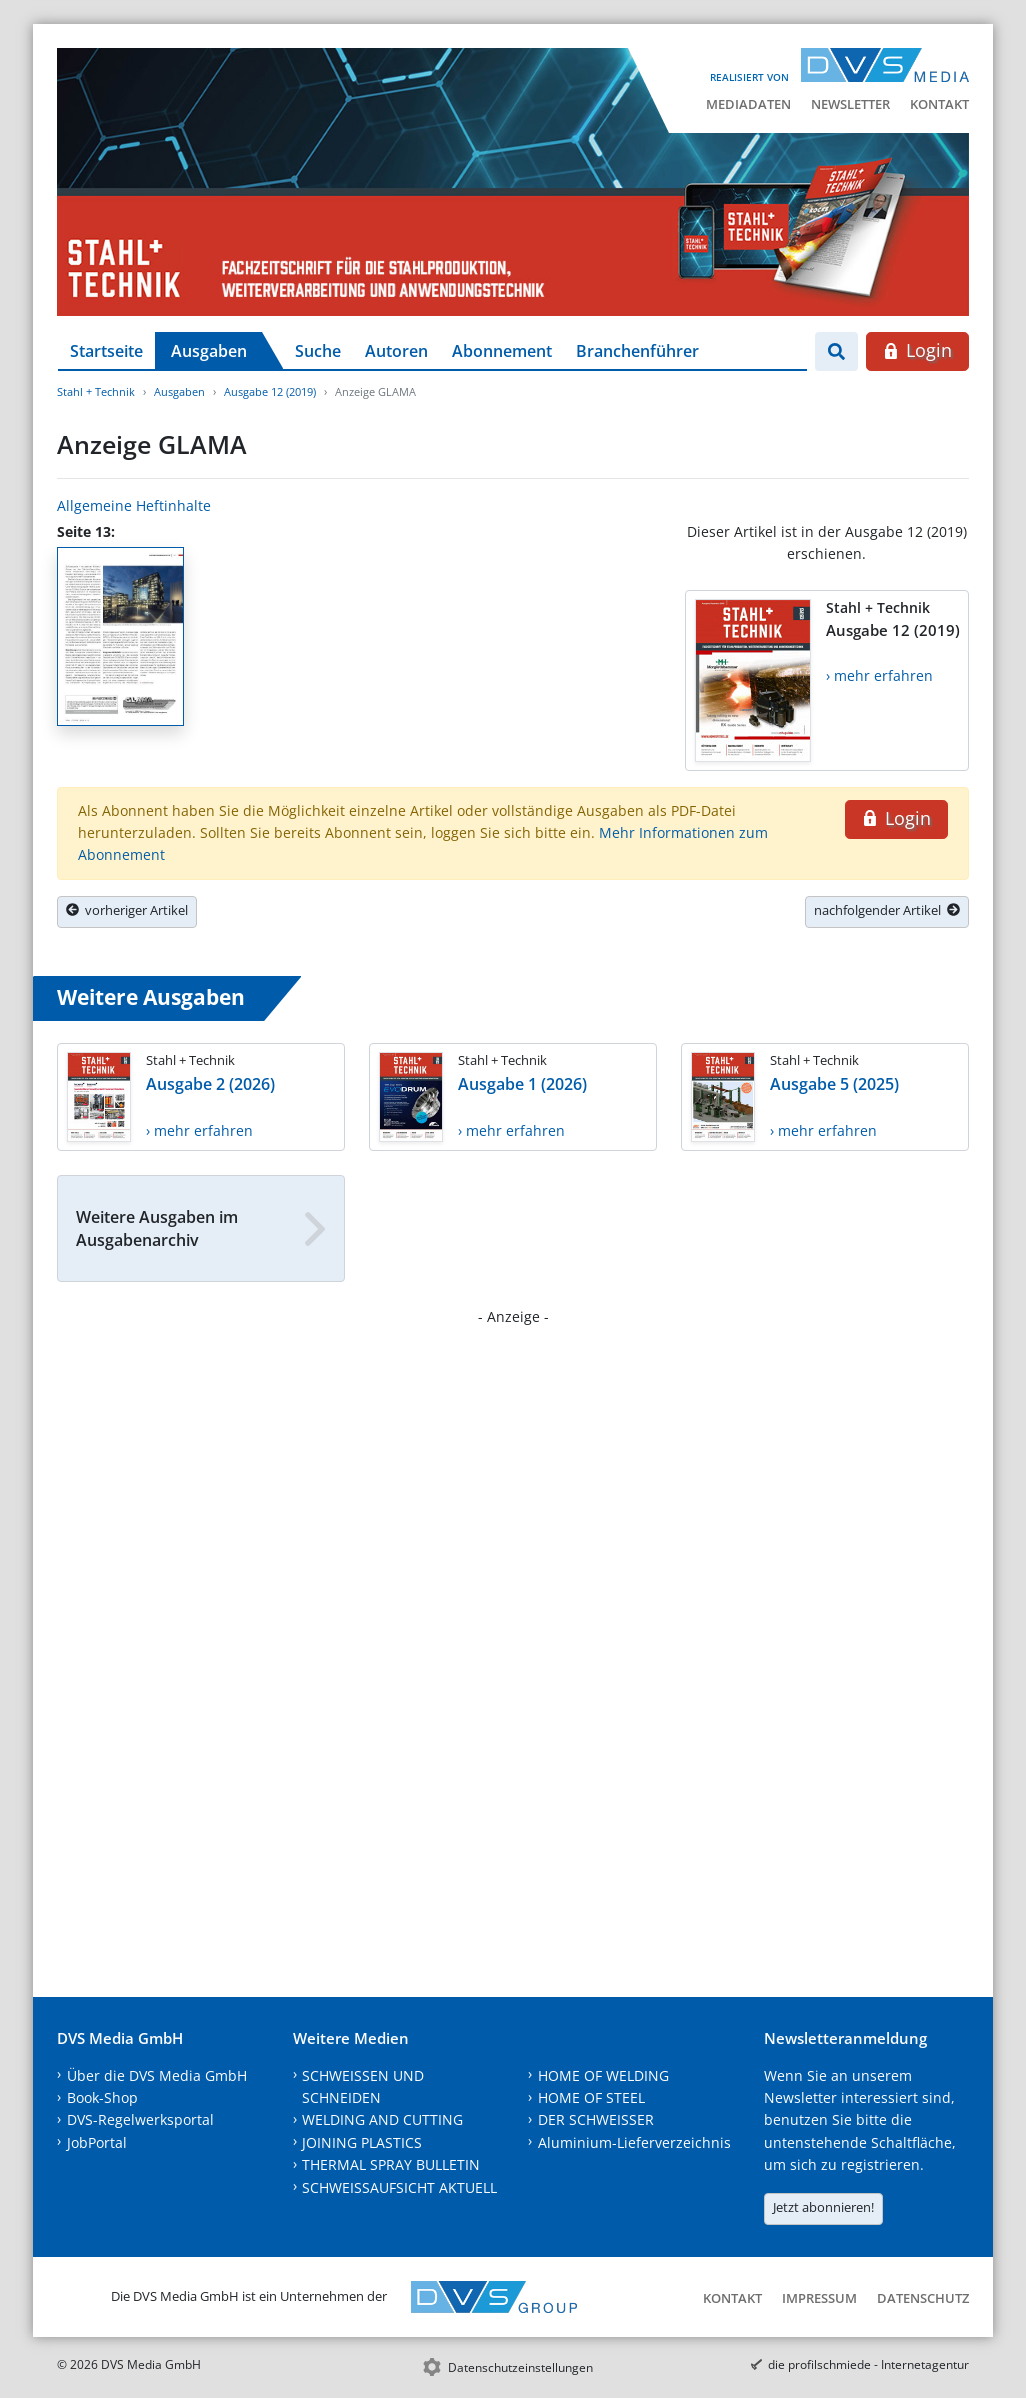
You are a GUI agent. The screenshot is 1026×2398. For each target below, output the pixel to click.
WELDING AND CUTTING (382, 2119)
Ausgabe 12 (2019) (270, 391)
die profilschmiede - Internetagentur (868, 2364)
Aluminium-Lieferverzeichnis (634, 2142)
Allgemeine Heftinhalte (134, 505)
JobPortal (97, 2142)
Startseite (106, 351)
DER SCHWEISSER (596, 2119)
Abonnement (502, 351)
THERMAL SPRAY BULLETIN (391, 2164)
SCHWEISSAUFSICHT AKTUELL (399, 2187)
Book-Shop (102, 2097)
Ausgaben (209, 351)
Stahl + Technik (96, 391)
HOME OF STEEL (591, 2097)
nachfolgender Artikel (887, 910)
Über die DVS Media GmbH (157, 2075)
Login (917, 350)
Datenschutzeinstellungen (520, 2367)
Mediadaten (748, 104)
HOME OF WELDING (603, 2075)
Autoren (396, 351)
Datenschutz (923, 2298)
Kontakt (939, 104)
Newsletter (850, 104)
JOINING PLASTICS (362, 2142)
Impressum (819, 2298)
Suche (318, 351)
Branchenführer (637, 351)
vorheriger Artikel (127, 910)
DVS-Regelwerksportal (140, 2119)
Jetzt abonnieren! (823, 2207)
